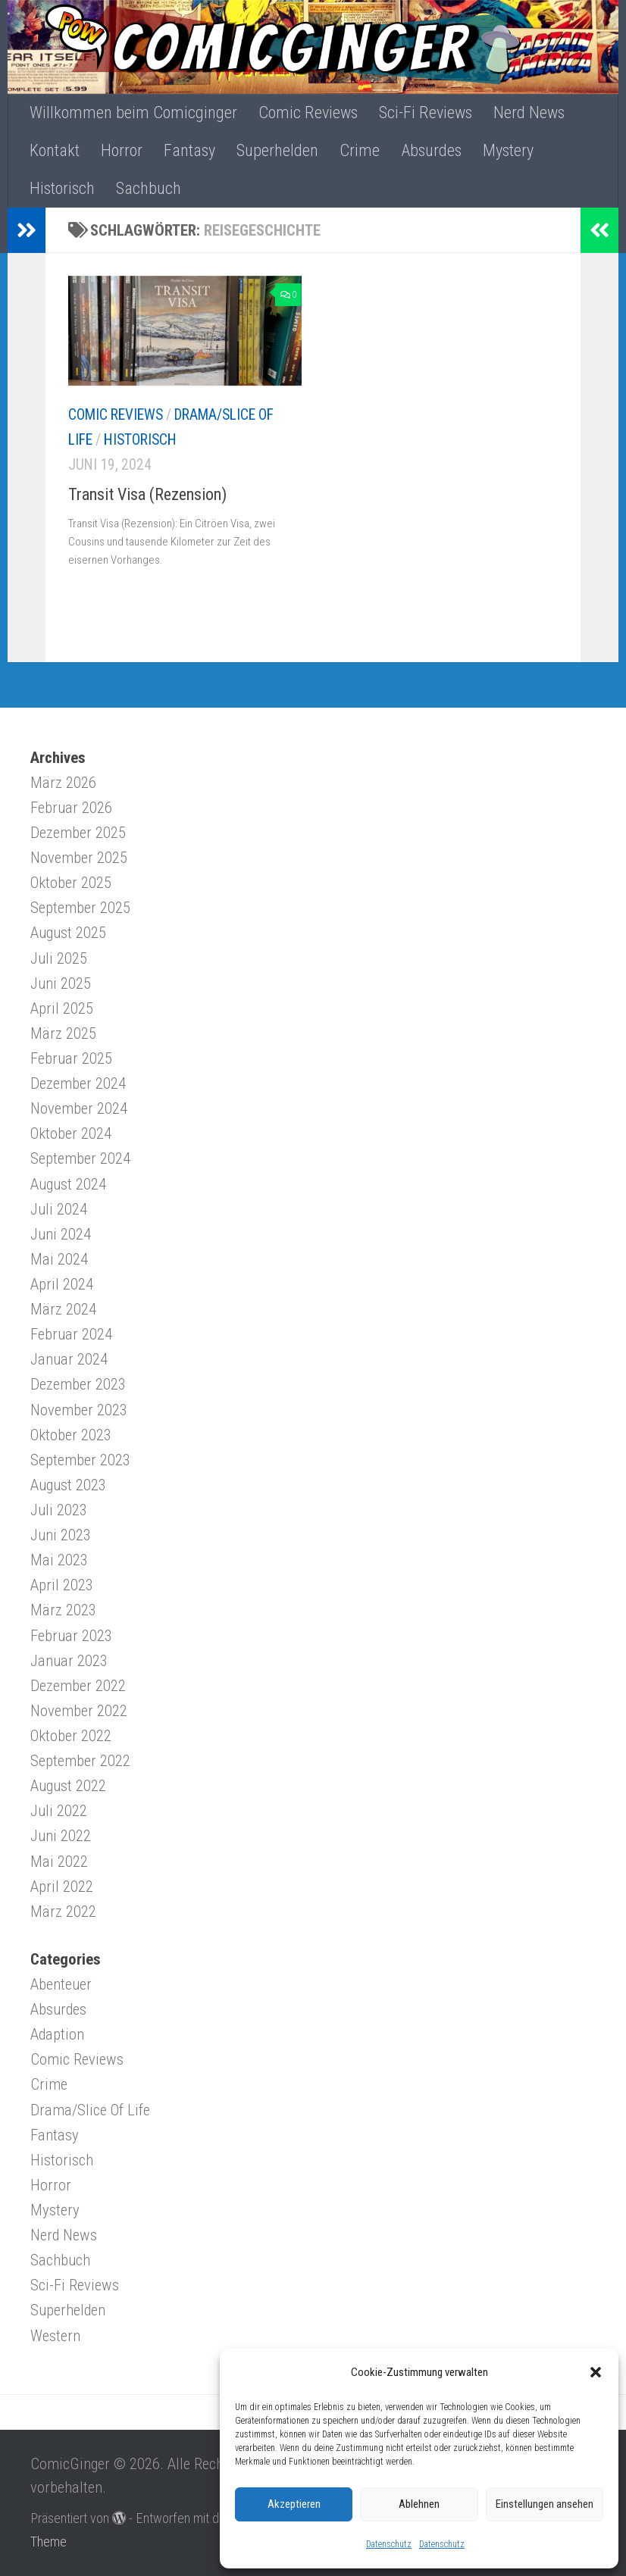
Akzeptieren (294, 2504)
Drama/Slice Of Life (90, 2110)
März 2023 (63, 1610)
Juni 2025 (60, 983)
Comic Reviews (308, 112)
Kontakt (55, 150)
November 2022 (78, 1711)
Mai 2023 (59, 1560)
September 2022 (80, 1761)
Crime (360, 150)
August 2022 (68, 1786)
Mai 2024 (59, 1259)
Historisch (62, 188)
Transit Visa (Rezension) (147, 494)
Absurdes (431, 150)
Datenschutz (389, 2544)
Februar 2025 (71, 1058)
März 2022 (63, 1911)
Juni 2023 (60, 1535)
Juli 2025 (58, 958)
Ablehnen (419, 2504)
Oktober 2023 (70, 1435)
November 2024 (78, 1108)
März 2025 (63, 1033)
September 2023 (80, 1460)
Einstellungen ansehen (544, 2504)
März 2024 (63, 1309)
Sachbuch (148, 188)
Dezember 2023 (78, 1384)
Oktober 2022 (70, 1736)
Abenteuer (61, 1984)
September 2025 (80, 908)
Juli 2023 (58, 1510)
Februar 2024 (71, 1334)
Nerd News (529, 112)
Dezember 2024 (78, 1083)
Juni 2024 (60, 1234)
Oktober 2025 (70, 883)
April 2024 (61, 1284)
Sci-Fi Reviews (425, 112)
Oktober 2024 (70, 1133)
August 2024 (68, 1184)
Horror (121, 150)
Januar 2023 (69, 1661)
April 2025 (61, 1008)
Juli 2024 (58, 1209)
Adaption (57, 2034)
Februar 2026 (71, 808)
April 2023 (61, 1585)
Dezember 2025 (78, 833)
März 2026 (63, 783)
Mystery (508, 150)
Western (55, 2336)
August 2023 (68, 1485)
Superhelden (277, 150)
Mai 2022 (59, 1861)
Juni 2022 (60, 1836)
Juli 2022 (58, 1811)
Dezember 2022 (78, 1686)
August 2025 (68, 933)
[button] (595, 2372)
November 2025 (78, 858)
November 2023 (78, 1410)
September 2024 (80, 1158)
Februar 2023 (71, 1636)
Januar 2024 (69, 1359)
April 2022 (61, 1886)
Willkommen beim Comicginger (133, 112)
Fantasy (189, 150)
